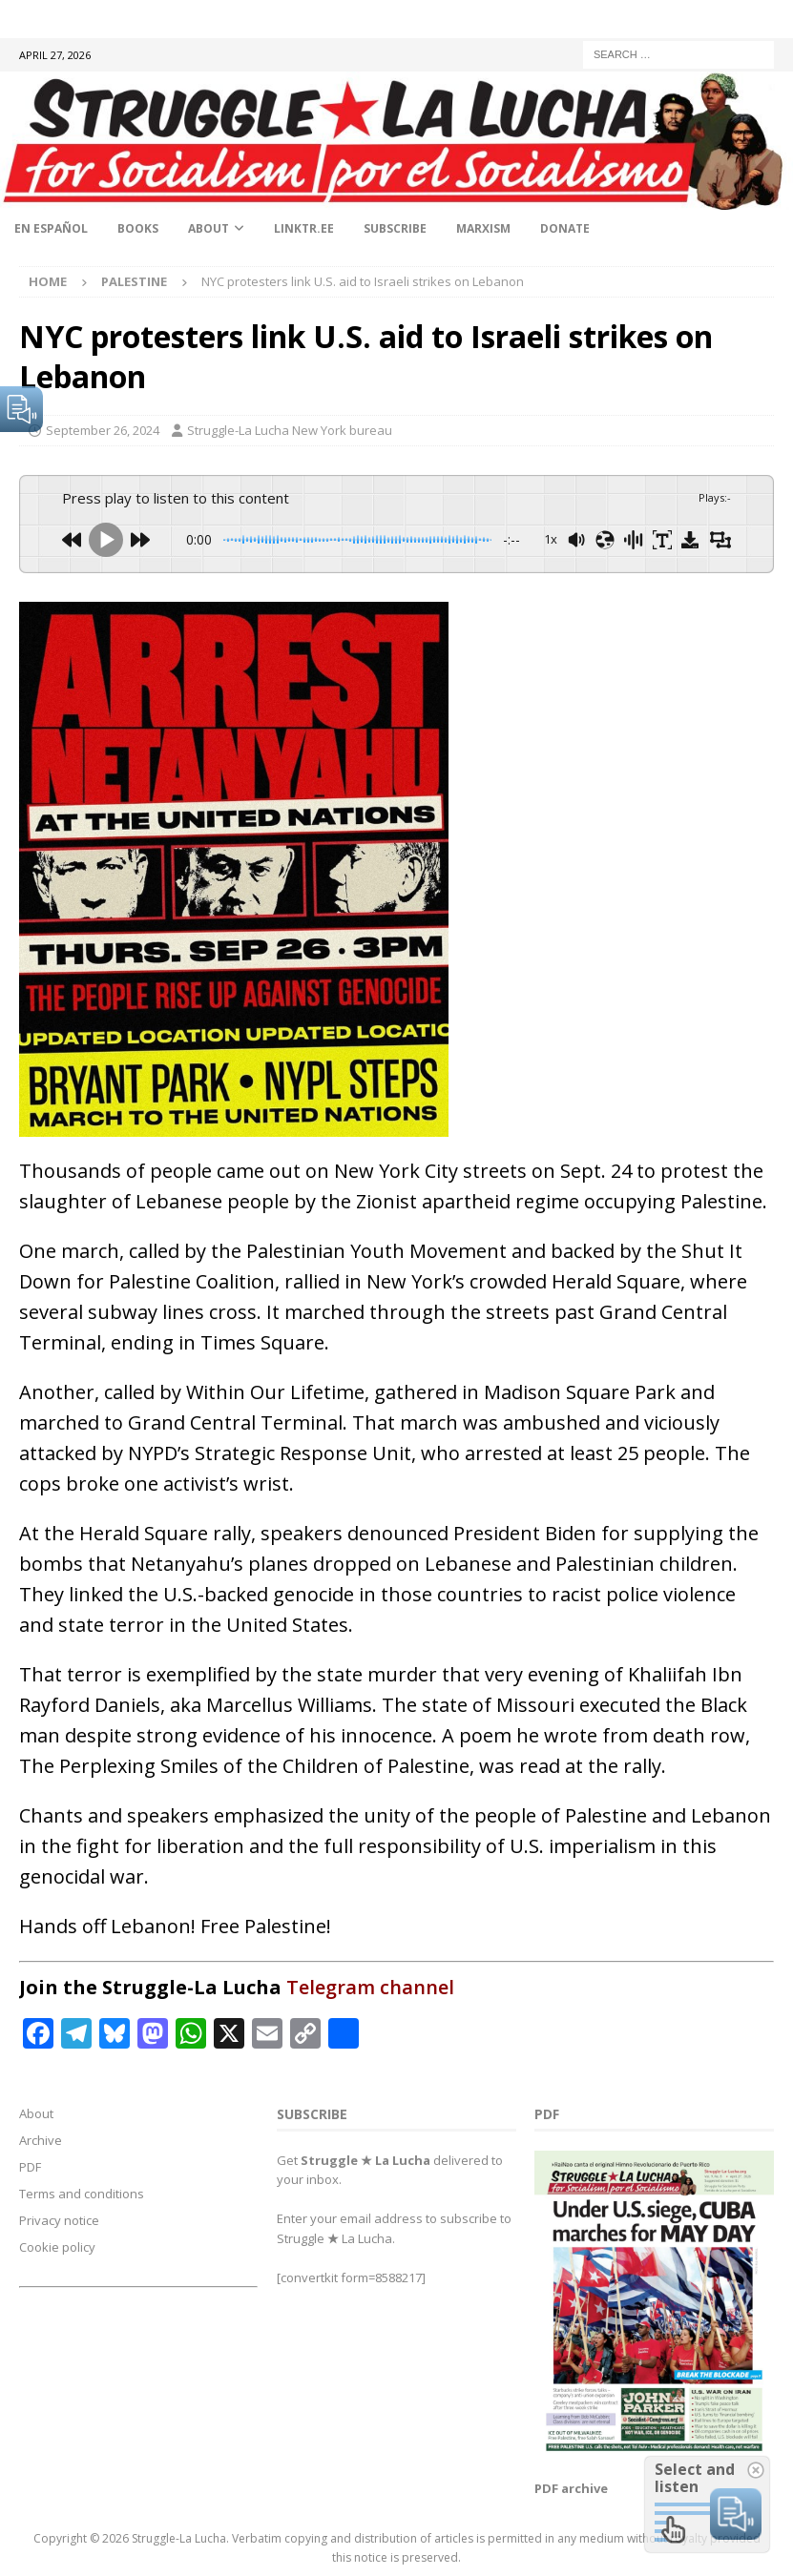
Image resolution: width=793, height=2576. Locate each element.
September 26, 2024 (102, 430)
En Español (51, 228)
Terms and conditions (81, 2193)
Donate (565, 228)
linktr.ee (304, 228)
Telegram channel (370, 1987)
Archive (40, 2140)
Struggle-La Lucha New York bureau (289, 430)
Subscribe (395, 228)
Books (137, 228)
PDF (30, 2166)
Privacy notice (59, 2220)
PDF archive (571, 2488)
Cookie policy (57, 2247)
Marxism (483, 228)
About (208, 228)
